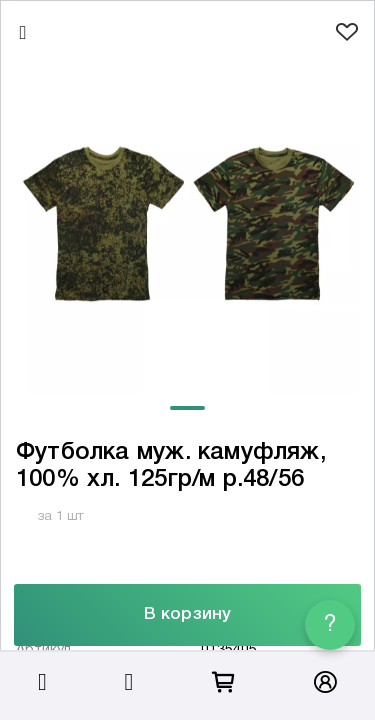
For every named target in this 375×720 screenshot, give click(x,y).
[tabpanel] (187, 223)
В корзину (187, 614)
